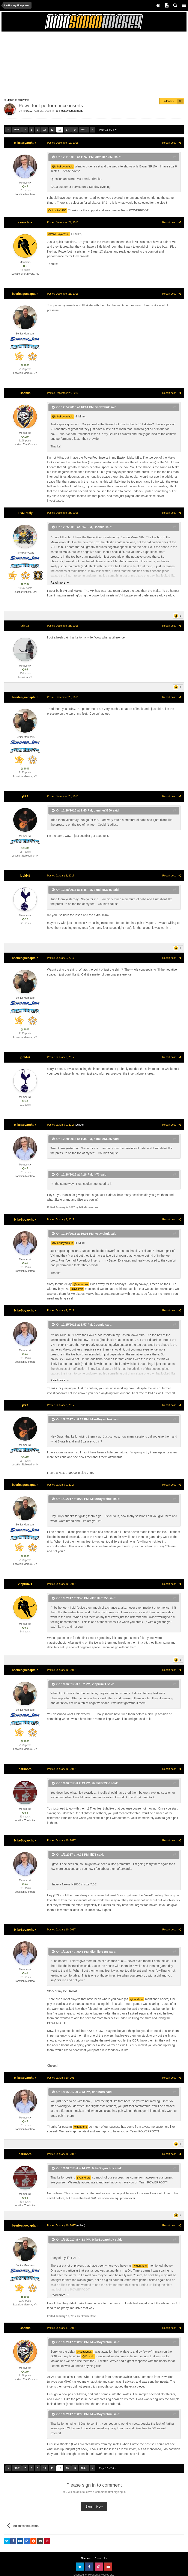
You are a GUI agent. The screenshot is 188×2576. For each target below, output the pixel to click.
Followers (168, 101)
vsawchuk (25, 222)
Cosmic (25, 393)
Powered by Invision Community (94, 2569)
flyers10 (28, 110)
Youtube (108, 2557)
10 (44, 129)
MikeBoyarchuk (25, 143)
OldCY (25, 621)
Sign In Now (94, 2497)
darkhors (25, 1764)
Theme (86, 2548)
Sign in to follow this (17, 99)
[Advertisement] (54, 64)
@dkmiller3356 (57, 210)
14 (75, 129)
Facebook (89, 2557)
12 (60, 129)
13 (67, 129)
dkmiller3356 (104, 157)
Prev (17, 129)
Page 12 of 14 (107, 129)
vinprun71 (25, 1579)
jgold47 (25, 871)
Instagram (99, 2557)
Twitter (80, 2557)
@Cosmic (77, 1284)
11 (52, 129)
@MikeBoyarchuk (61, 166)
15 (180, 101)
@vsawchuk (80, 1279)
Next (84, 129)
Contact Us (101, 2548)
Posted (62, 142)
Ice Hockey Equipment (69, 110)
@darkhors (136, 1994)
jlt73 (25, 791)
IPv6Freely (25, 508)
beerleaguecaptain (25, 293)
